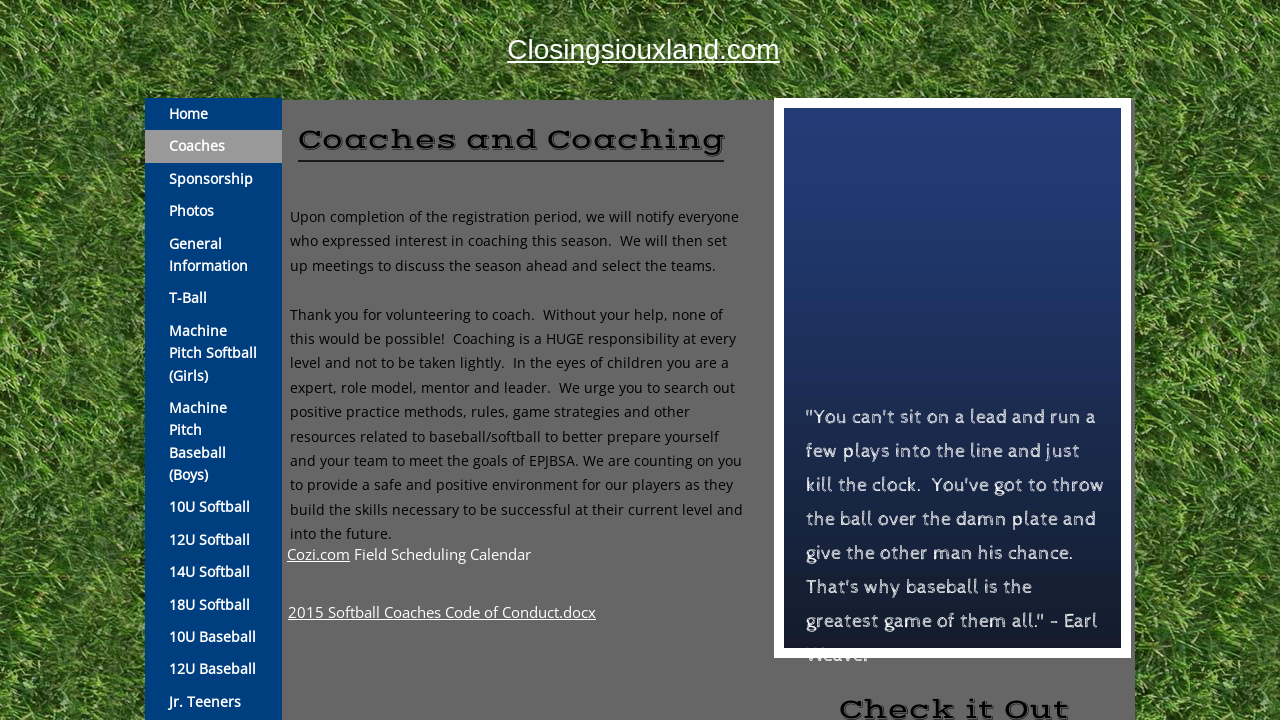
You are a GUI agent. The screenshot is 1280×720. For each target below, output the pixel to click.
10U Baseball (212, 636)
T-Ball (188, 297)
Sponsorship (211, 178)
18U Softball (209, 604)
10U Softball (209, 506)
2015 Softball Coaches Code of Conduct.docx (442, 612)
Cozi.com (318, 554)
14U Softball (209, 571)
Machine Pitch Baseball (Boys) (198, 441)
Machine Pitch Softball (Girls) (213, 353)
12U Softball (209, 539)
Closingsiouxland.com (643, 49)
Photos (191, 210)
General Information (208, 254)
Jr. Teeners (205, 701)
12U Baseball (212, 668)
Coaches (197, 145)
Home (188, 113)
